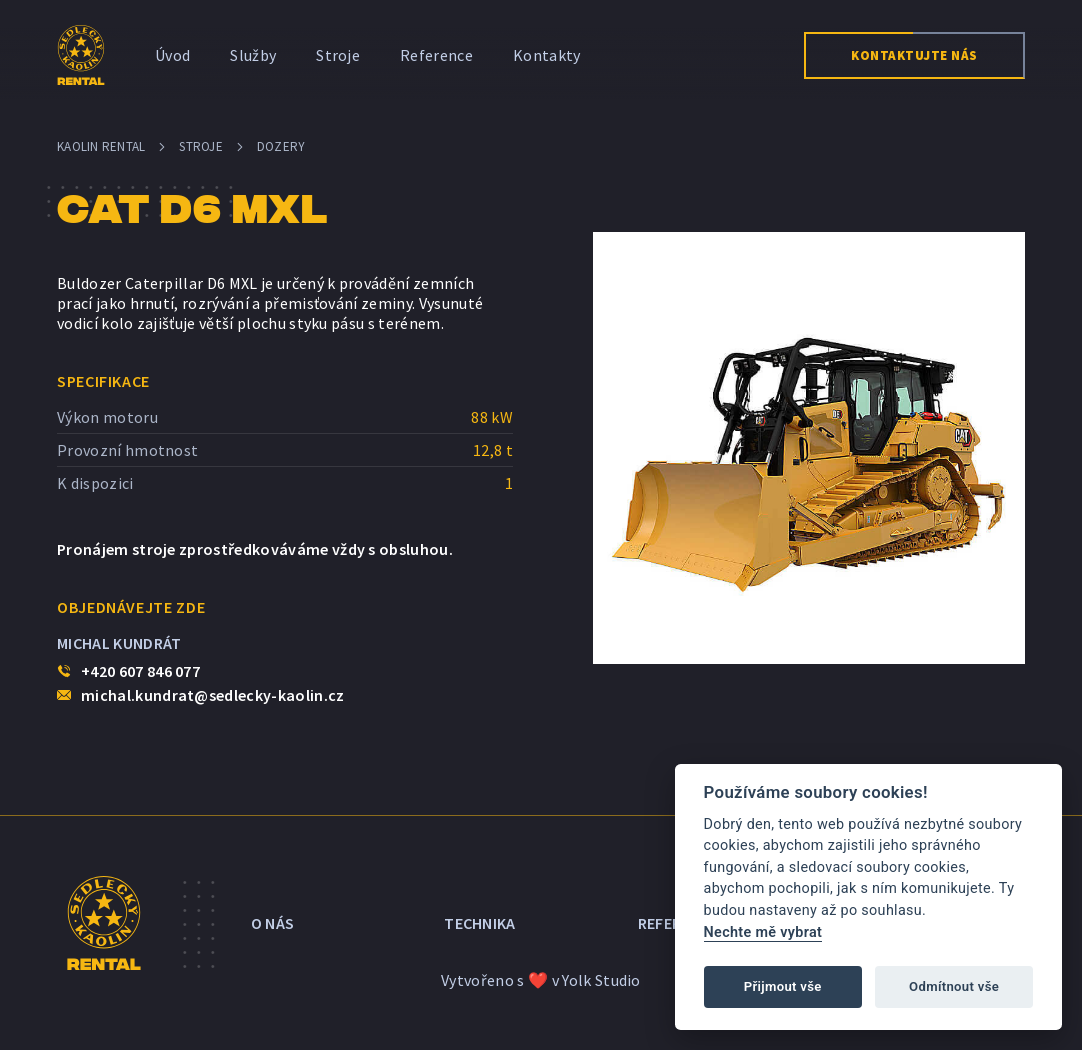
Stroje (338, 55)
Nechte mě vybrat (763, 932)
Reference (436, 55)
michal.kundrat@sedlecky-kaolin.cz (213, 695)
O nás (273, 923)
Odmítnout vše (954, 986)
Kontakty (547, 55)
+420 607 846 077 (140, 671)
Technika (480, 923)
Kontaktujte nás (914, 55)
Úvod (172, 55)
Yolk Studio (601, 980)
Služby (253, 55)
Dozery (281, 146)
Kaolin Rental (101, 146)
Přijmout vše (783, 986)
